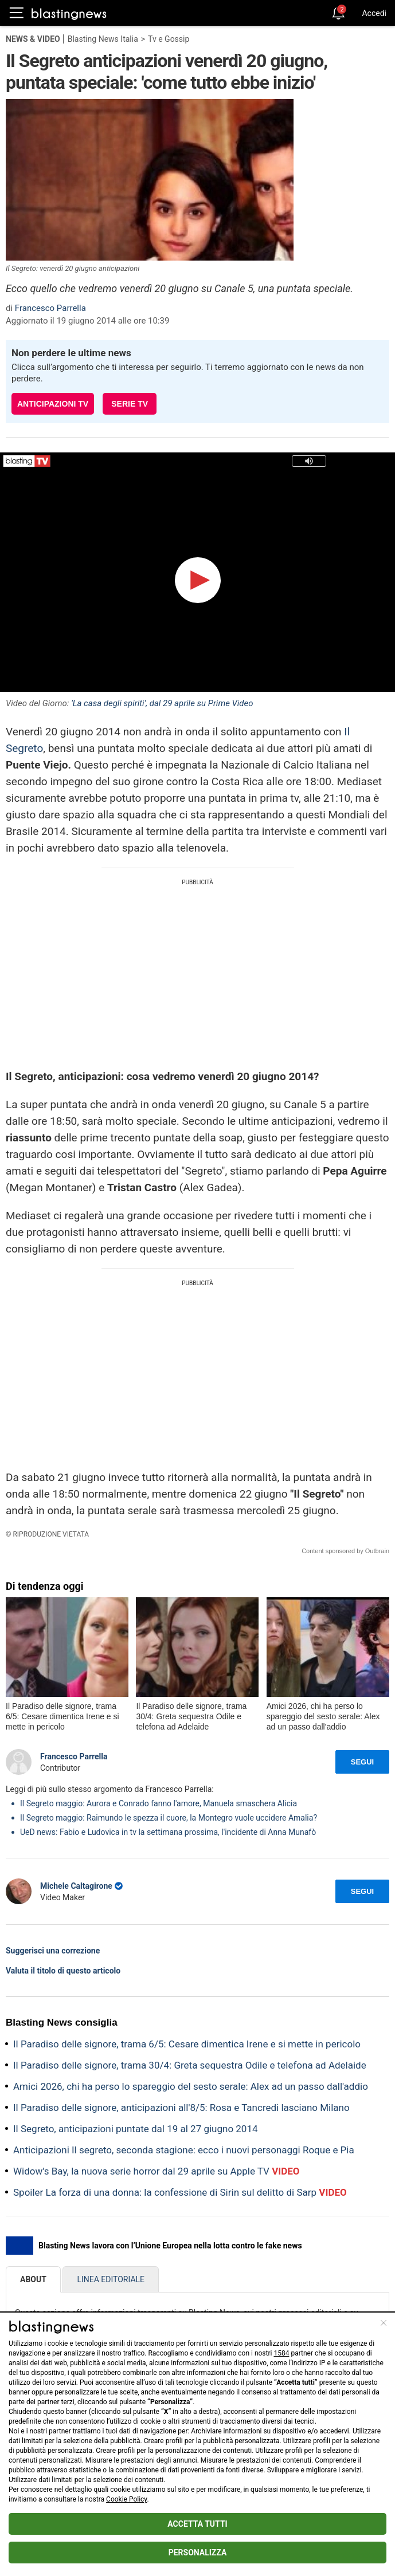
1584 (281, 2353)
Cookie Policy (126, 2499)
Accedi (374, 13)
